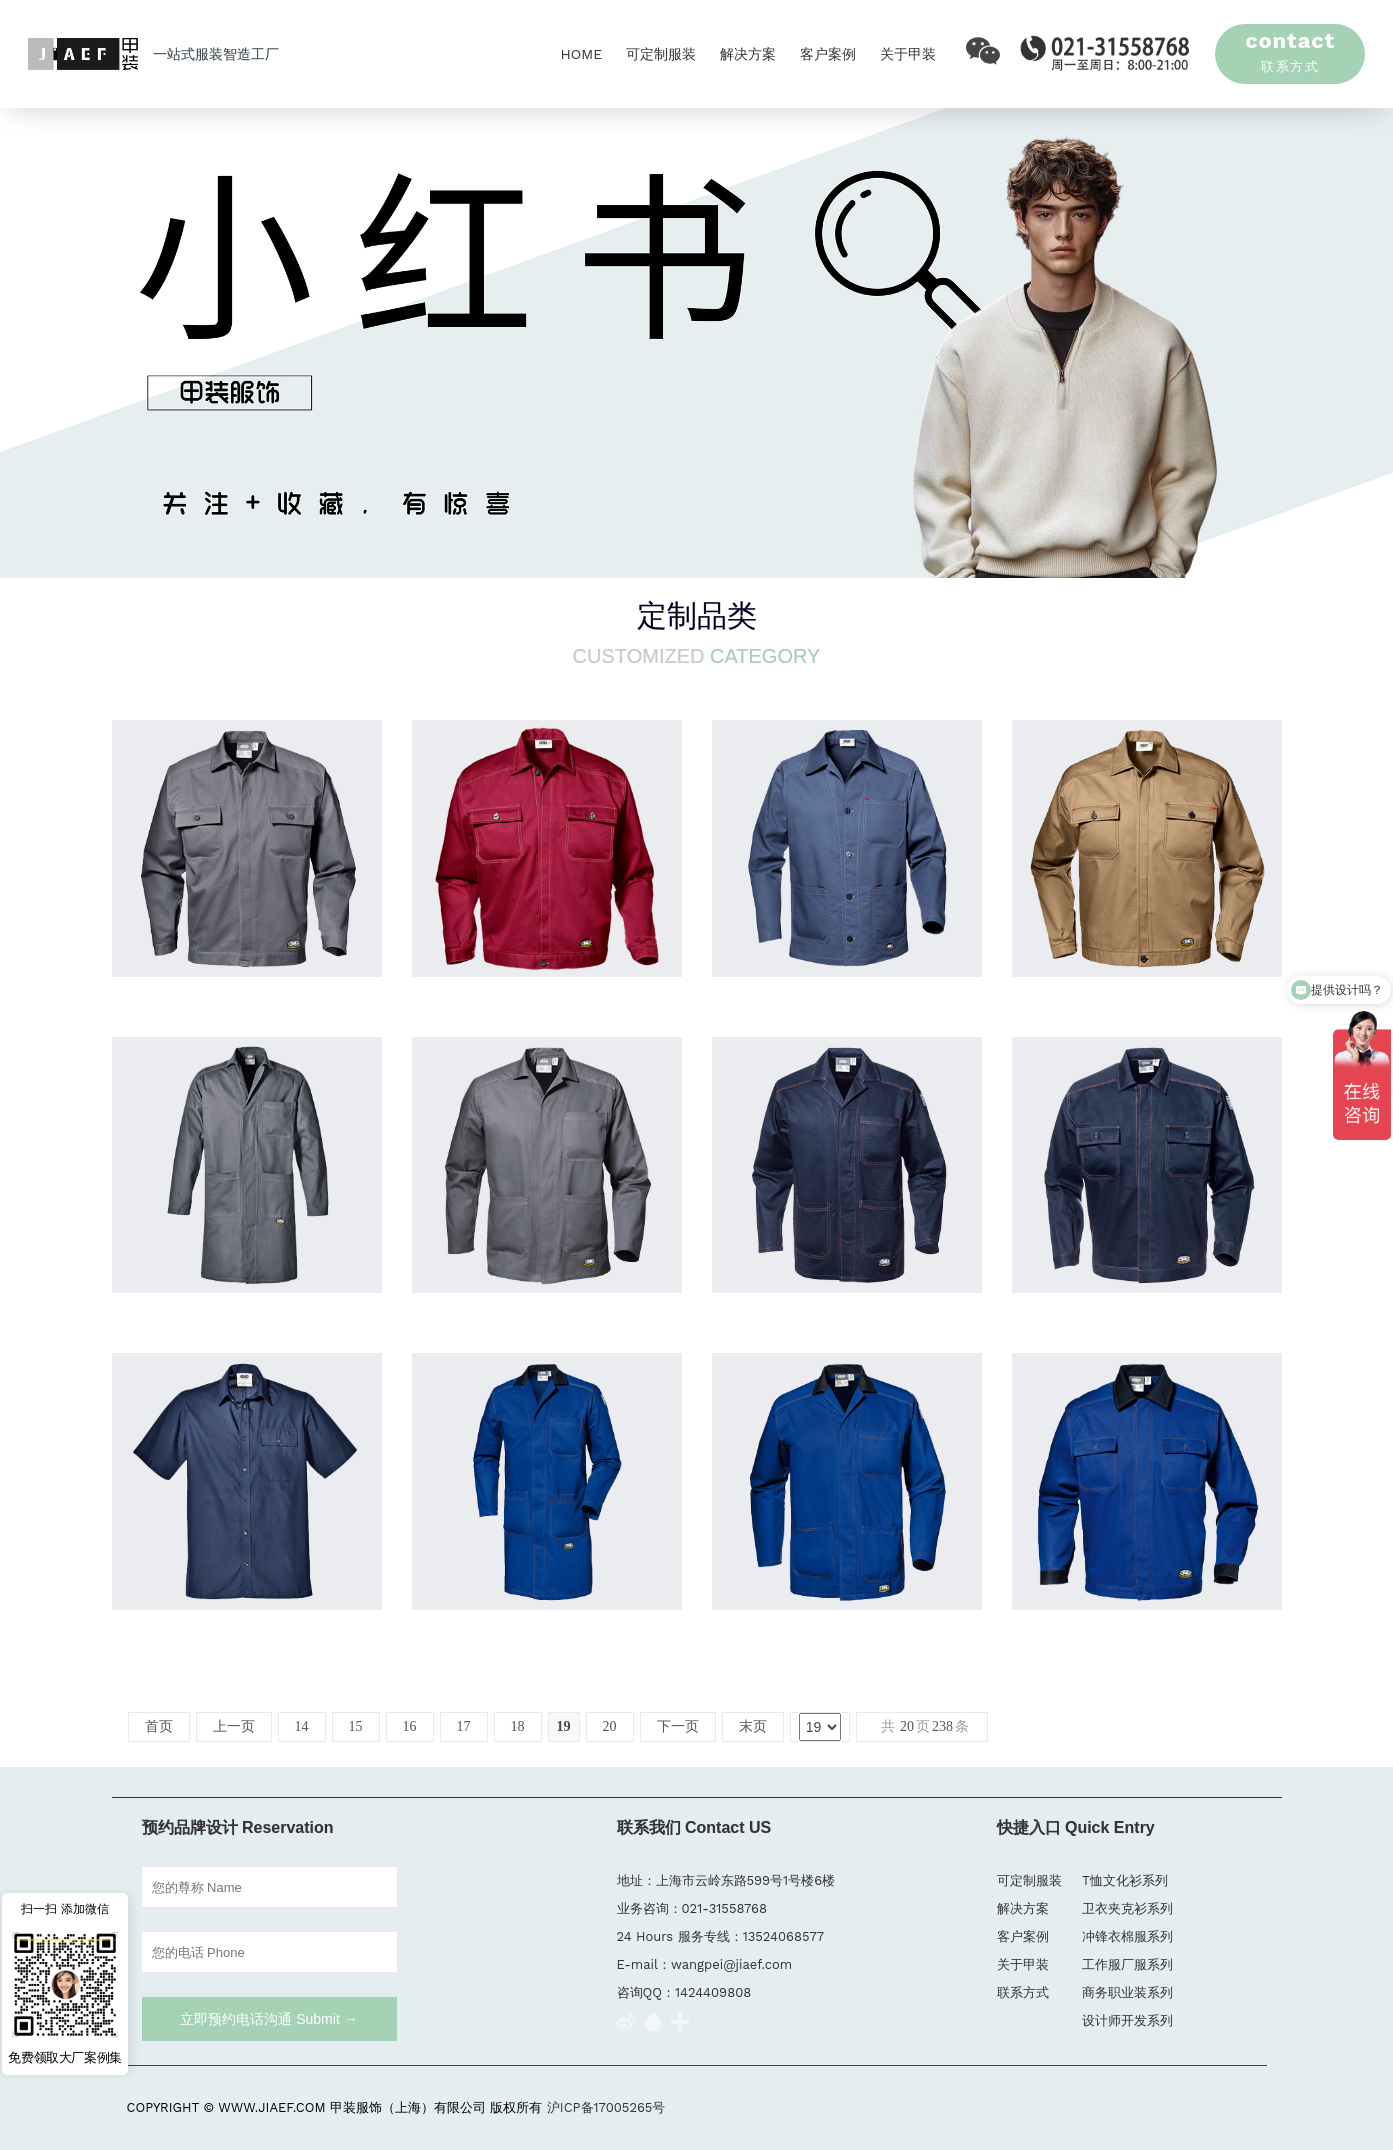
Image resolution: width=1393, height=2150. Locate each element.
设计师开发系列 (1127, 2020)
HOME (581, 54)
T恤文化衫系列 (1125, 1880)
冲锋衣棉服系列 (1127, 1936)
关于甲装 (908, 54)
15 (356, 1726)
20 (610, 1726)
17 (464, 1726)
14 (302, 1726)
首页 (159, 1726)
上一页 (234, 1726)
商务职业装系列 (1127, 1992)
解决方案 (748, 54)
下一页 (678, 1726)
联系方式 (1023, 1992)
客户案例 (828, 54)
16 (410, 1726)
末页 (753, 1726)
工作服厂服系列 (1127, 1964)
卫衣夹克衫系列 (1127, 1908)
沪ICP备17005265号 (606, 2107)
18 (518, 1726)
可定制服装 (661, 54)
